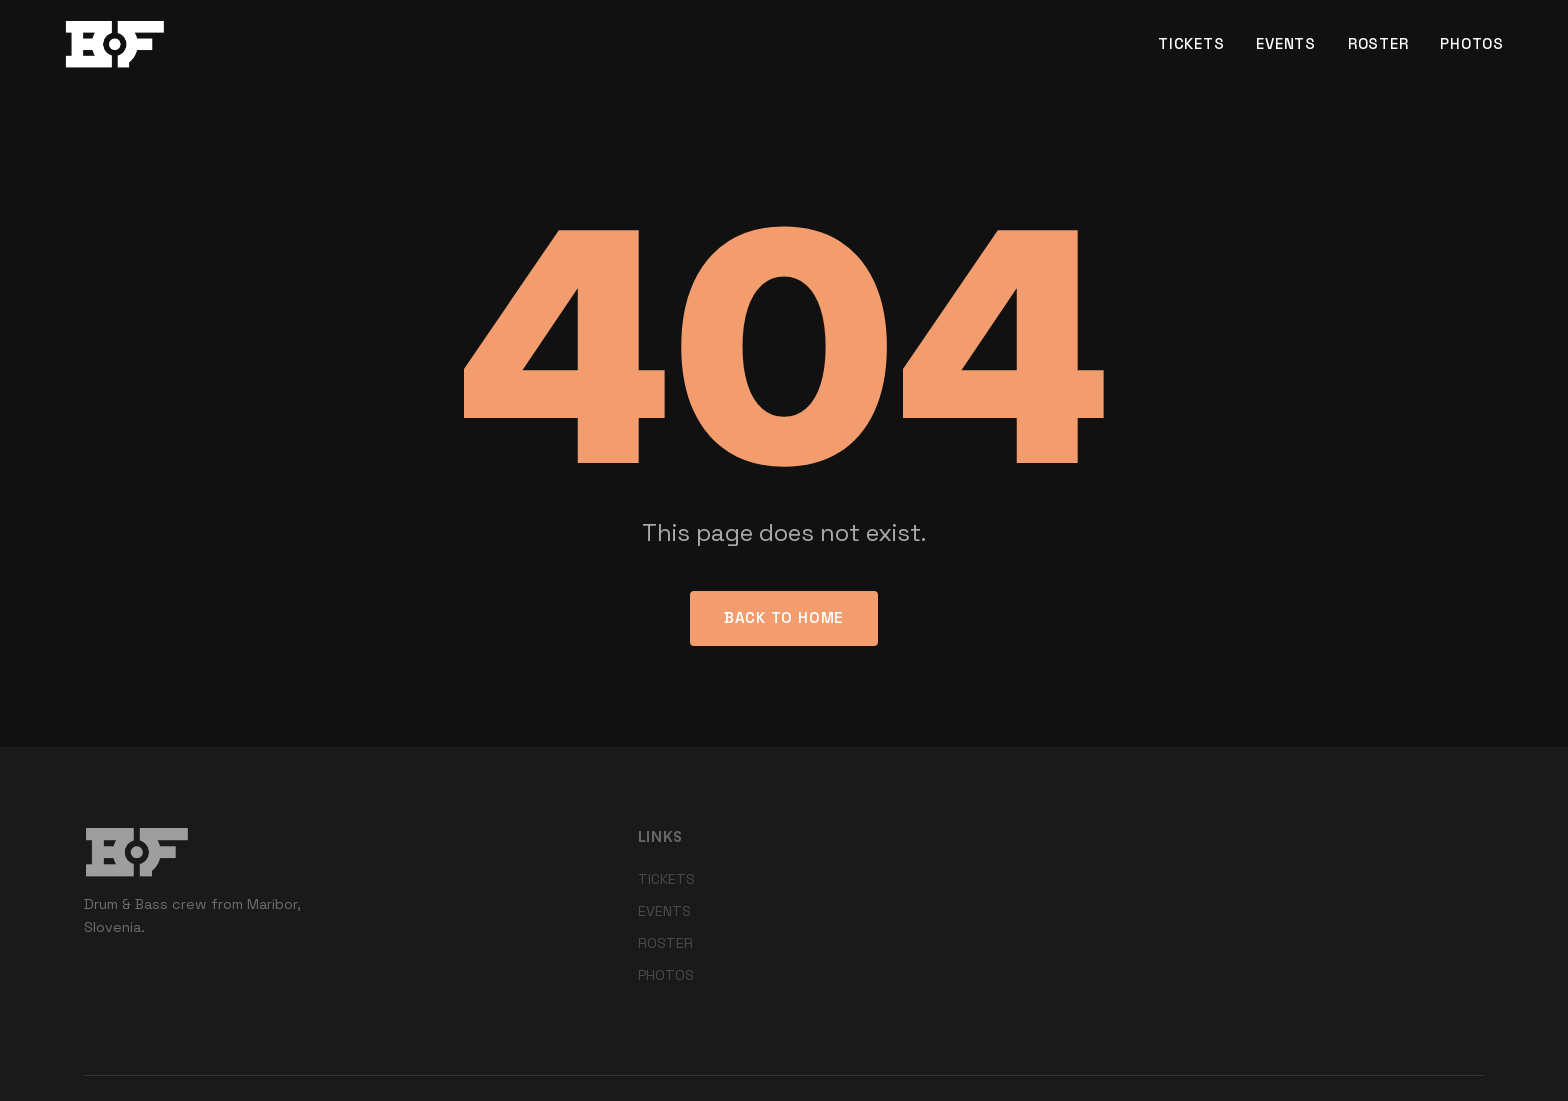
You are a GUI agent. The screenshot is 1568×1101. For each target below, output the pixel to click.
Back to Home (784, 617)
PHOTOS (1472, 43)
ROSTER (1378, 43)
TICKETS (1191, 43)
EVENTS (1286, 43)
